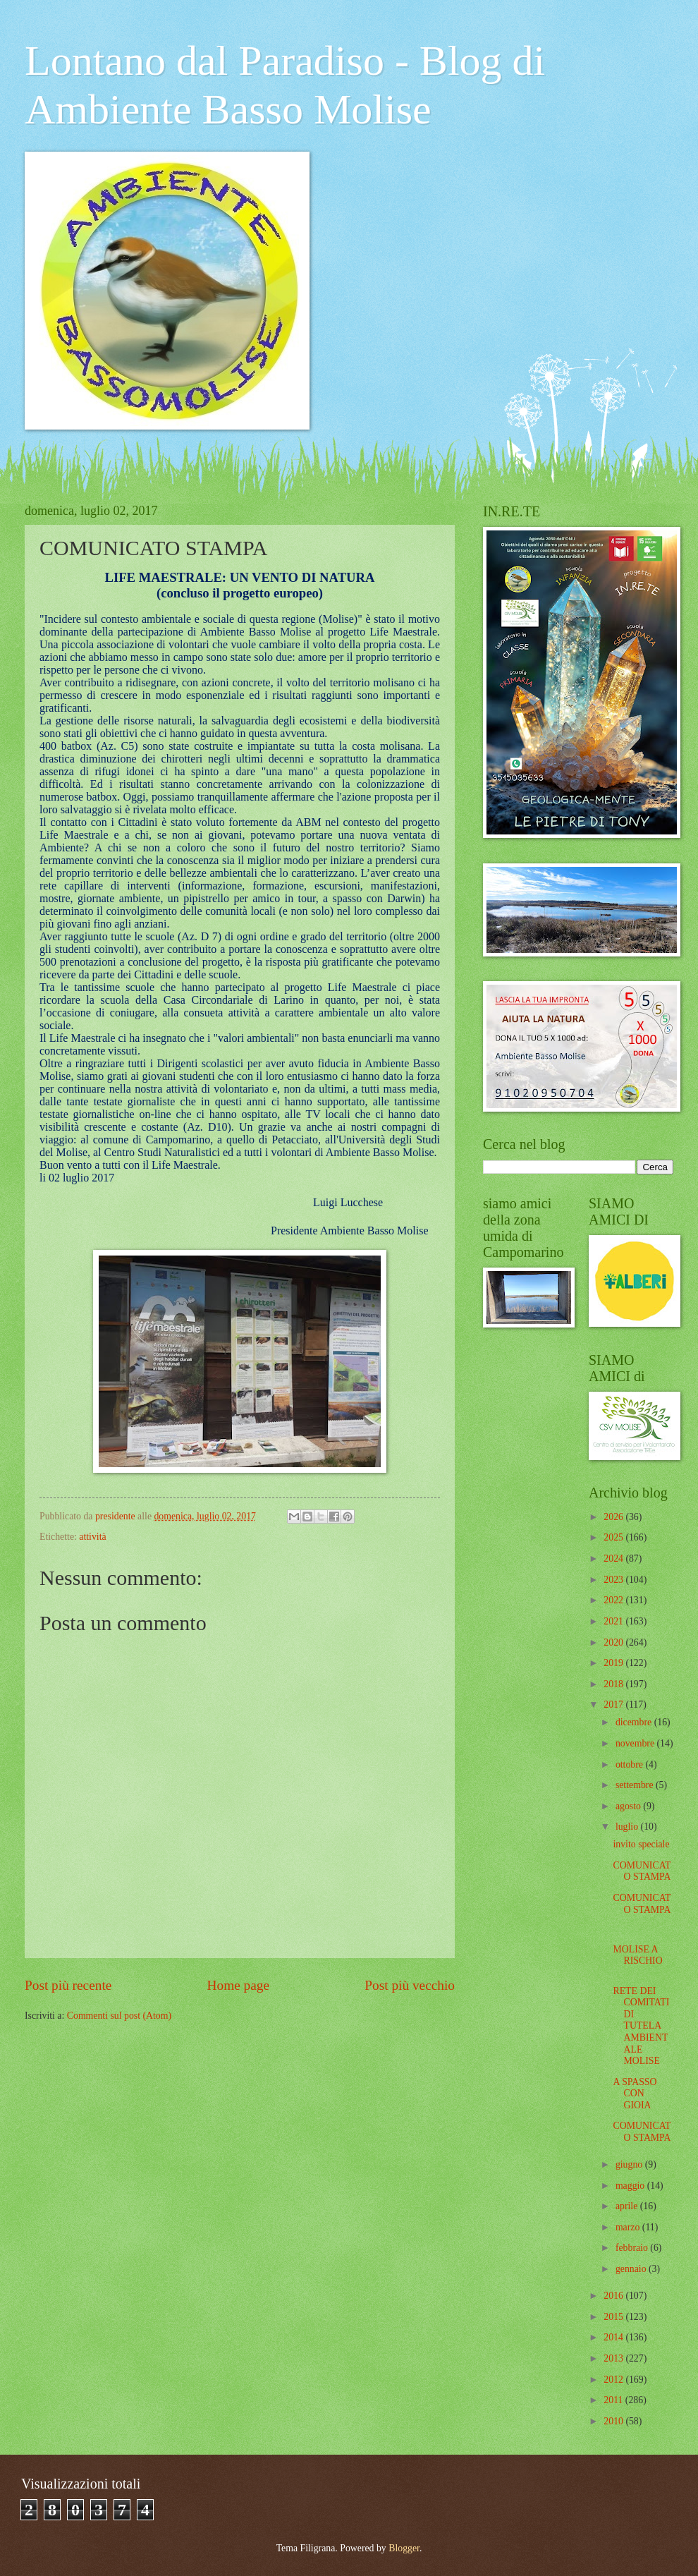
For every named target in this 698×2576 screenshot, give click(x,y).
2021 (614, 1621)
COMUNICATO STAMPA (642, 1871)
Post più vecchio (410, 1985)
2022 (614, 1600)
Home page (238, 1985)
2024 (614, 1558)
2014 (614, 2337)
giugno (630, 2164)
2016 (614, 2295)
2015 (614, 2316)
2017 (614, 1704)
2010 (614, 2421)
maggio (631, 2185)
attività (92, 1536)
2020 (614, 1642)
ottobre (631, 1764)
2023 (614, 1579)
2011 (614, 2400)
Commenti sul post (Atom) (119, 2015)
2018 (614, 1684)
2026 (614, 1517)
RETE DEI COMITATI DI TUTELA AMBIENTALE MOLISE (641, 2026)
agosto (629, 1806)
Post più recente (68, 1985)
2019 (614, 1663)
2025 (614, 1537)
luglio (628, 1826)
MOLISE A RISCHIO (637, 1955)
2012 (614, 2379)
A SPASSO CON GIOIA (634, 2093)
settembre (636, 1785)
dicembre (635, 1722)
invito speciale (641, 1844)
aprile (628, 2206)
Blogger (404, 2548)
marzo (629, 2227)
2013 (614, 2358)
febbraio (633, 2247)
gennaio (632, 2269)
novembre (636, 1743)
